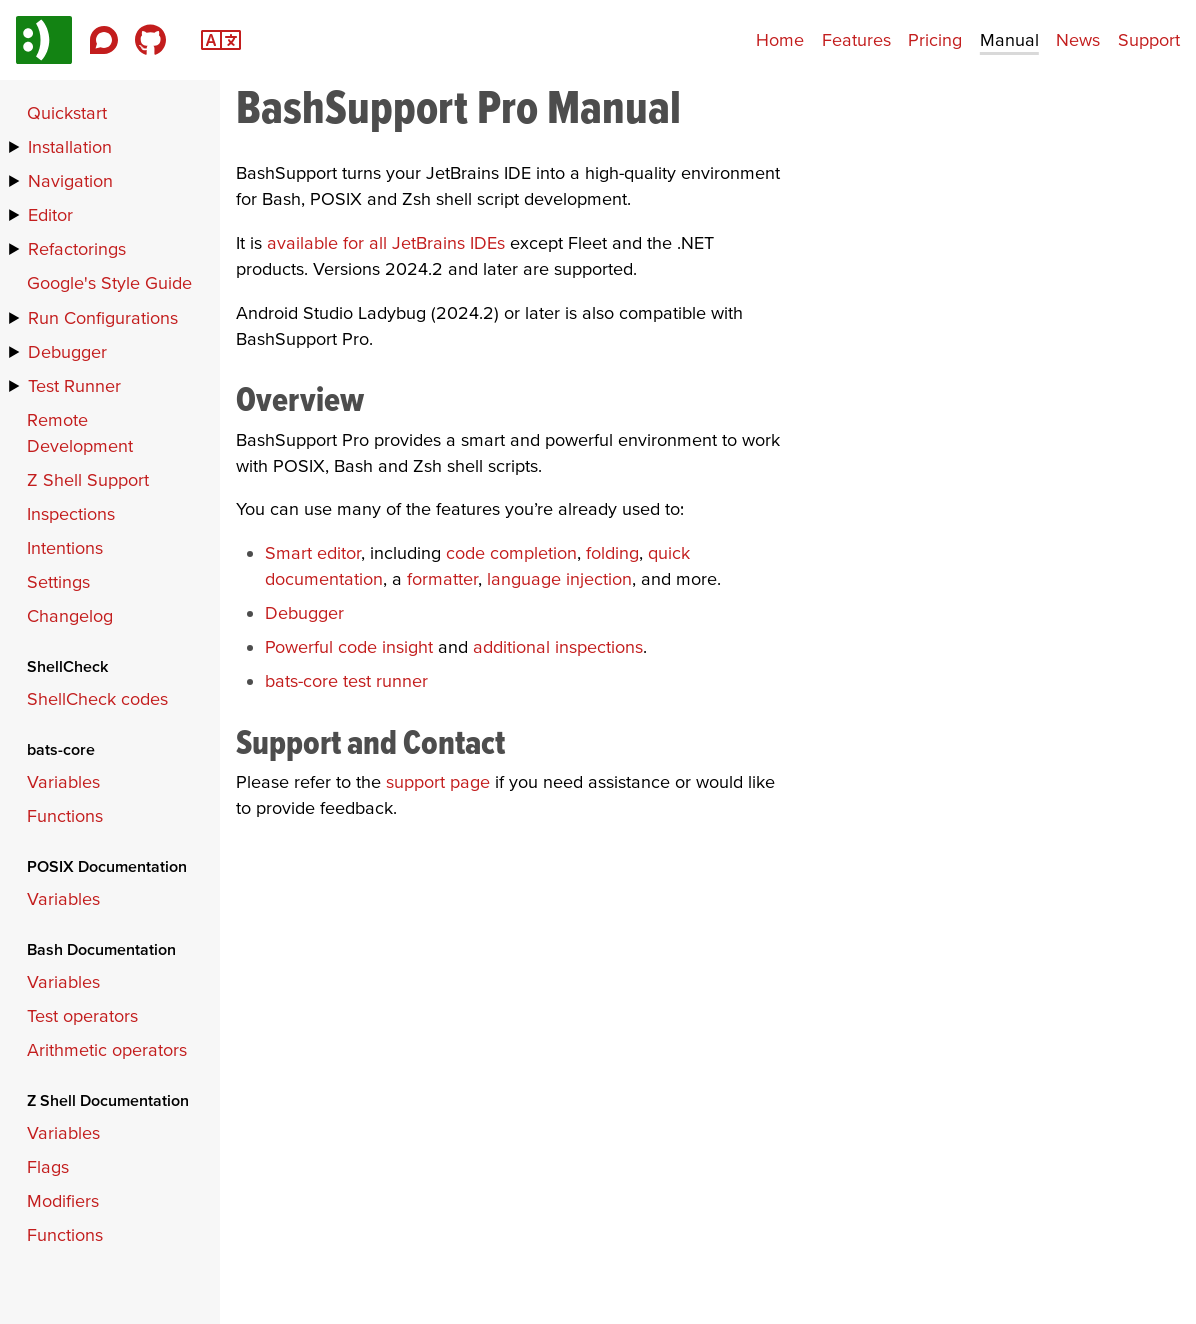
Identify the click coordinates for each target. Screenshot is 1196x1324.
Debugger (304, 612)
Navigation (70, 180)
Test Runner (74, 385)
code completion (511, 552)
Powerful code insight (349, 646)
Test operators (82, 1015)
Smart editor (313, 552)
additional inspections (558, 646)
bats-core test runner (346, 680)
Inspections (71, 513)
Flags (48, 1166)
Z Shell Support (88, 479)
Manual (1009, 39)
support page (438, 781)
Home (780, 39)
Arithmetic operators (107, 1049)
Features (856, 39)
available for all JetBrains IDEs (386, 242)
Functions (65, 815)
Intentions (65, 547)
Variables (63, 781)
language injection (559, 578)
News (1078, 39)
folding (612, 552)
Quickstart (67, 112)
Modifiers (63, 1200)
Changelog (70, 615)
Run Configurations (103, 317)
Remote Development (80, 432)
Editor (50, 214)
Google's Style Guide (109, 282)
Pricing (935, 39)
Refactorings (77, 248)
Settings (58, 581)
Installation (70, 146)
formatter (442, 578)
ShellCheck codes (97, 698)
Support (1149, 39)
